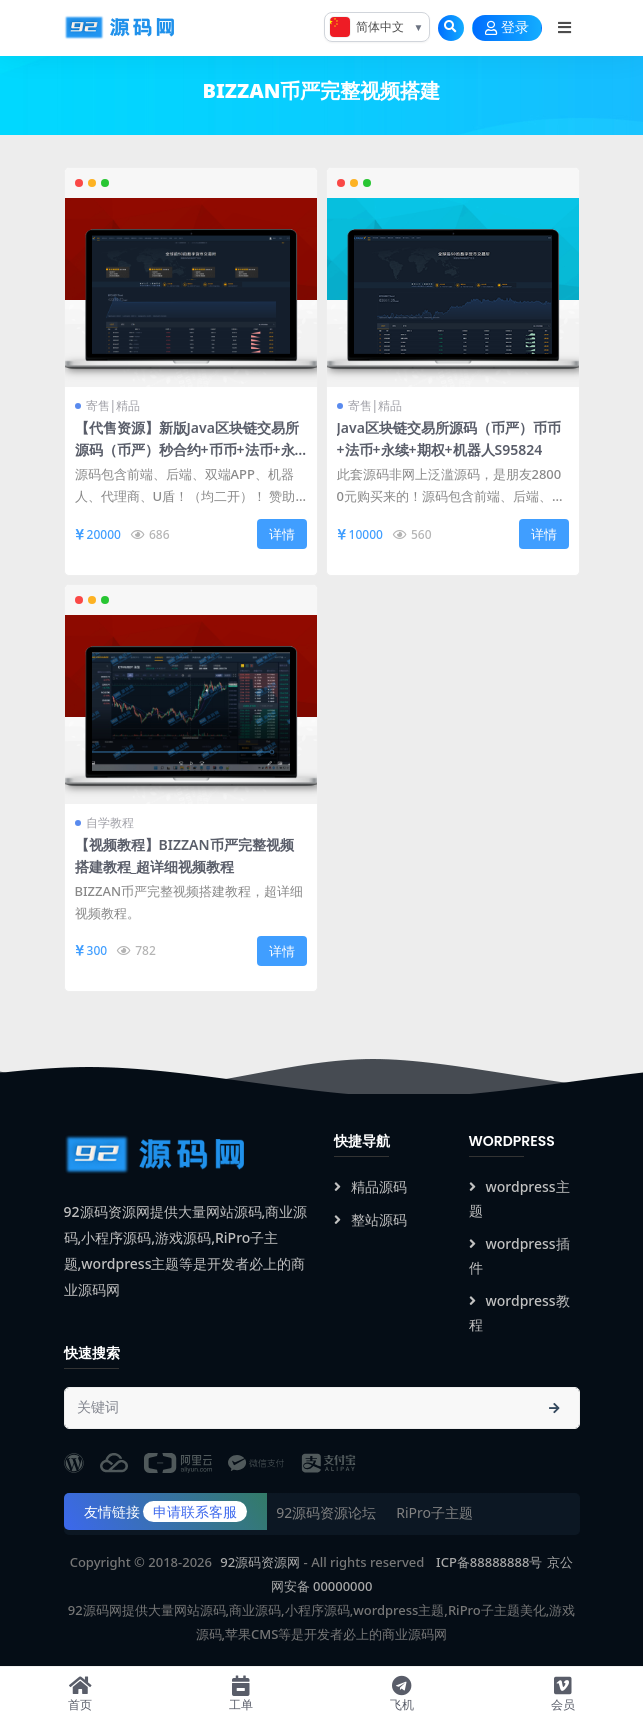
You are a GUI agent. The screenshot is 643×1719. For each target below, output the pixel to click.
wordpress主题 (519, 1198)
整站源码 (370, 1219)
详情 (282, 534)
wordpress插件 (519, 1255)
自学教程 (110, 822)
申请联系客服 (195, 1511)
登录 (507, 27)
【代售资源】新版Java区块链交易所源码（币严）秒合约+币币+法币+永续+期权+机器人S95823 (187, 449)
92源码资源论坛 (326, 1512)
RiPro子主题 (434, 1512)
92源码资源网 (260, 1562)
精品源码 (370, 1186)
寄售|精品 (113, 405)
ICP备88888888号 (489, 1562)
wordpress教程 (519, 1312)
